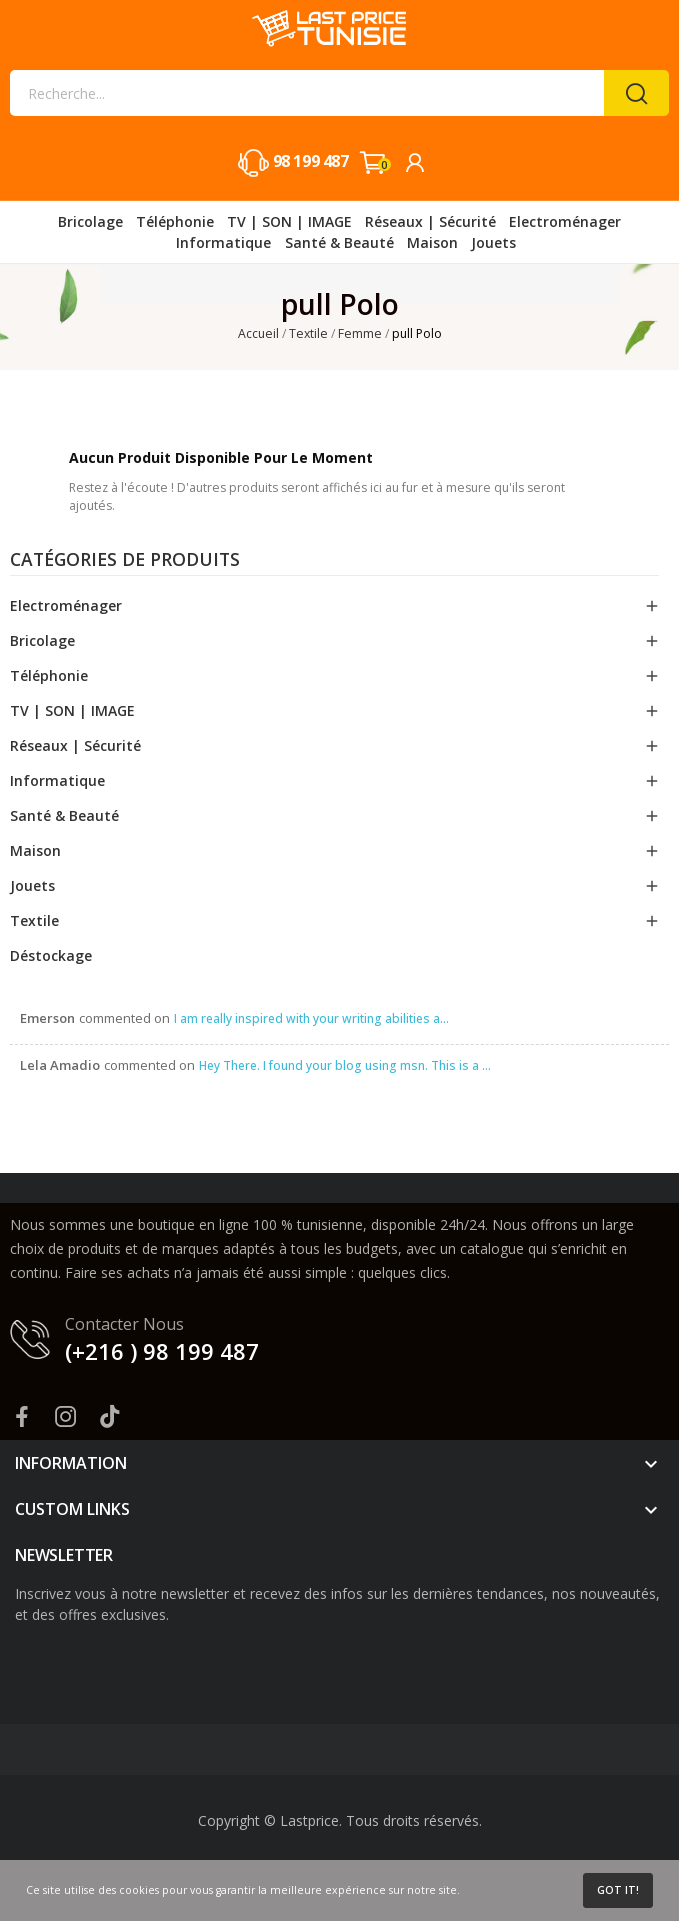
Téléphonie (49, 675)
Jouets (32, 885)
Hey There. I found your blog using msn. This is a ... (345, 1065)
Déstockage (51, 955)
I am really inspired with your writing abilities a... (311, 1018)
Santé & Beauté (64, 815)
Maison (35, 850)
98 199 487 (311, 161)
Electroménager (66, 605)
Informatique (57, 780)
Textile (34, 920)
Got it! (618, 1890)
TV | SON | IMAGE (72, 710)
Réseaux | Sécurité (75, 745)
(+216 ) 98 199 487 (162, 1351)
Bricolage (42, 640)
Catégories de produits (125, 561)
